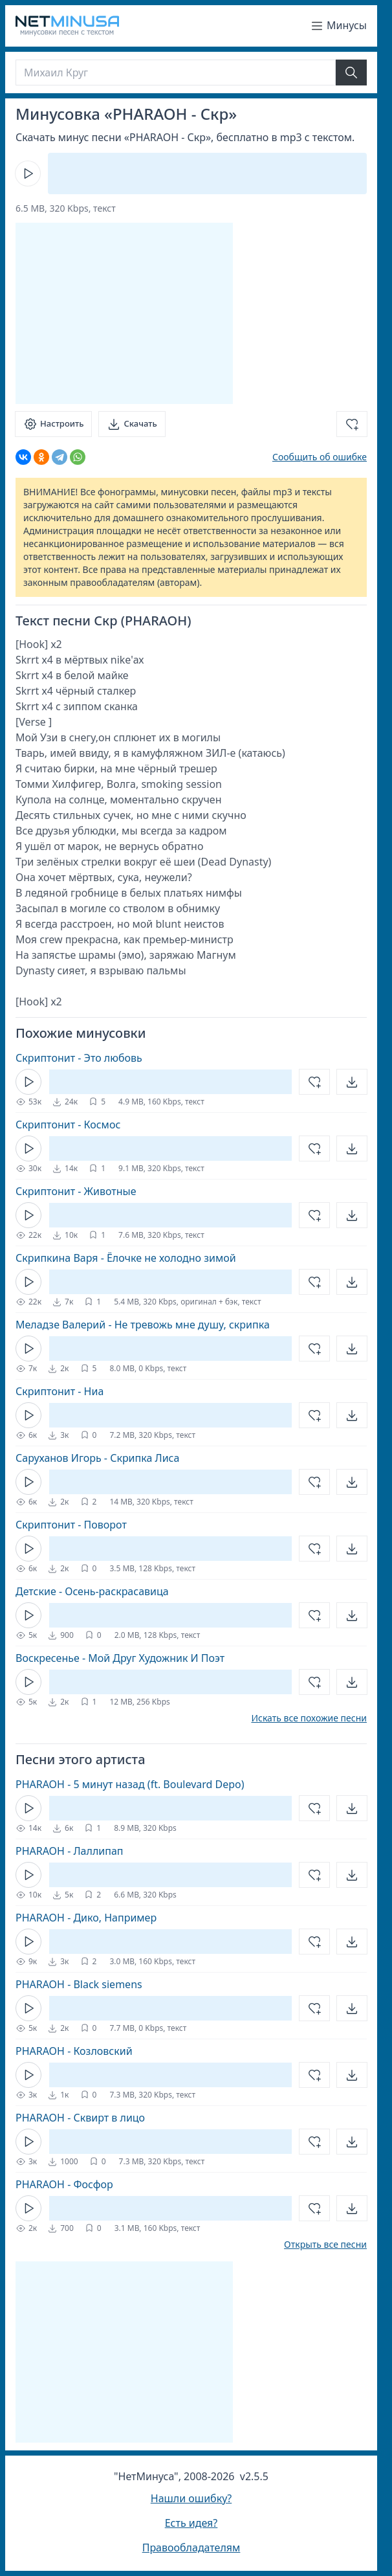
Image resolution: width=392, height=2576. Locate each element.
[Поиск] (176, 72)
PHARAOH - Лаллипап (70, 1850)
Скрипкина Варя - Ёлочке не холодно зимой (126, 1257)
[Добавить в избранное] (352, 424)
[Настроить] (53, 424)
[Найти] (351, 72)
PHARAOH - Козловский (74, 2050)
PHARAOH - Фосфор (64, 2184)
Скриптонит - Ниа (59, 1391)
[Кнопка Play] (28, 173)
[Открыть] (352, 1082)
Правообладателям (191, 2547)
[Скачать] (131, 424)
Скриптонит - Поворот (71, 1524)
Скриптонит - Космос (68, 1124)
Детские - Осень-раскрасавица (92, 1591)
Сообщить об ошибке (319, 457)
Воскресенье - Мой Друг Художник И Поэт (120, 1658)
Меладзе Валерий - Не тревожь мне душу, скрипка (143, 1324)
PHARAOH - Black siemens (79, 1984)
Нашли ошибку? (191, 2498)
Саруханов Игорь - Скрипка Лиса (97, 1457)
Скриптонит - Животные (76, 1191)
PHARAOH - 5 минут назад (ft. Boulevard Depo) (130, 1784)
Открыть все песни (325, 2244)
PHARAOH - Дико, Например (86, 1917)
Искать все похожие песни (309, 1718)
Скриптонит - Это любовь (79, 1057)
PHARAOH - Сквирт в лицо (80, 2117)
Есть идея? (191, 2522)
